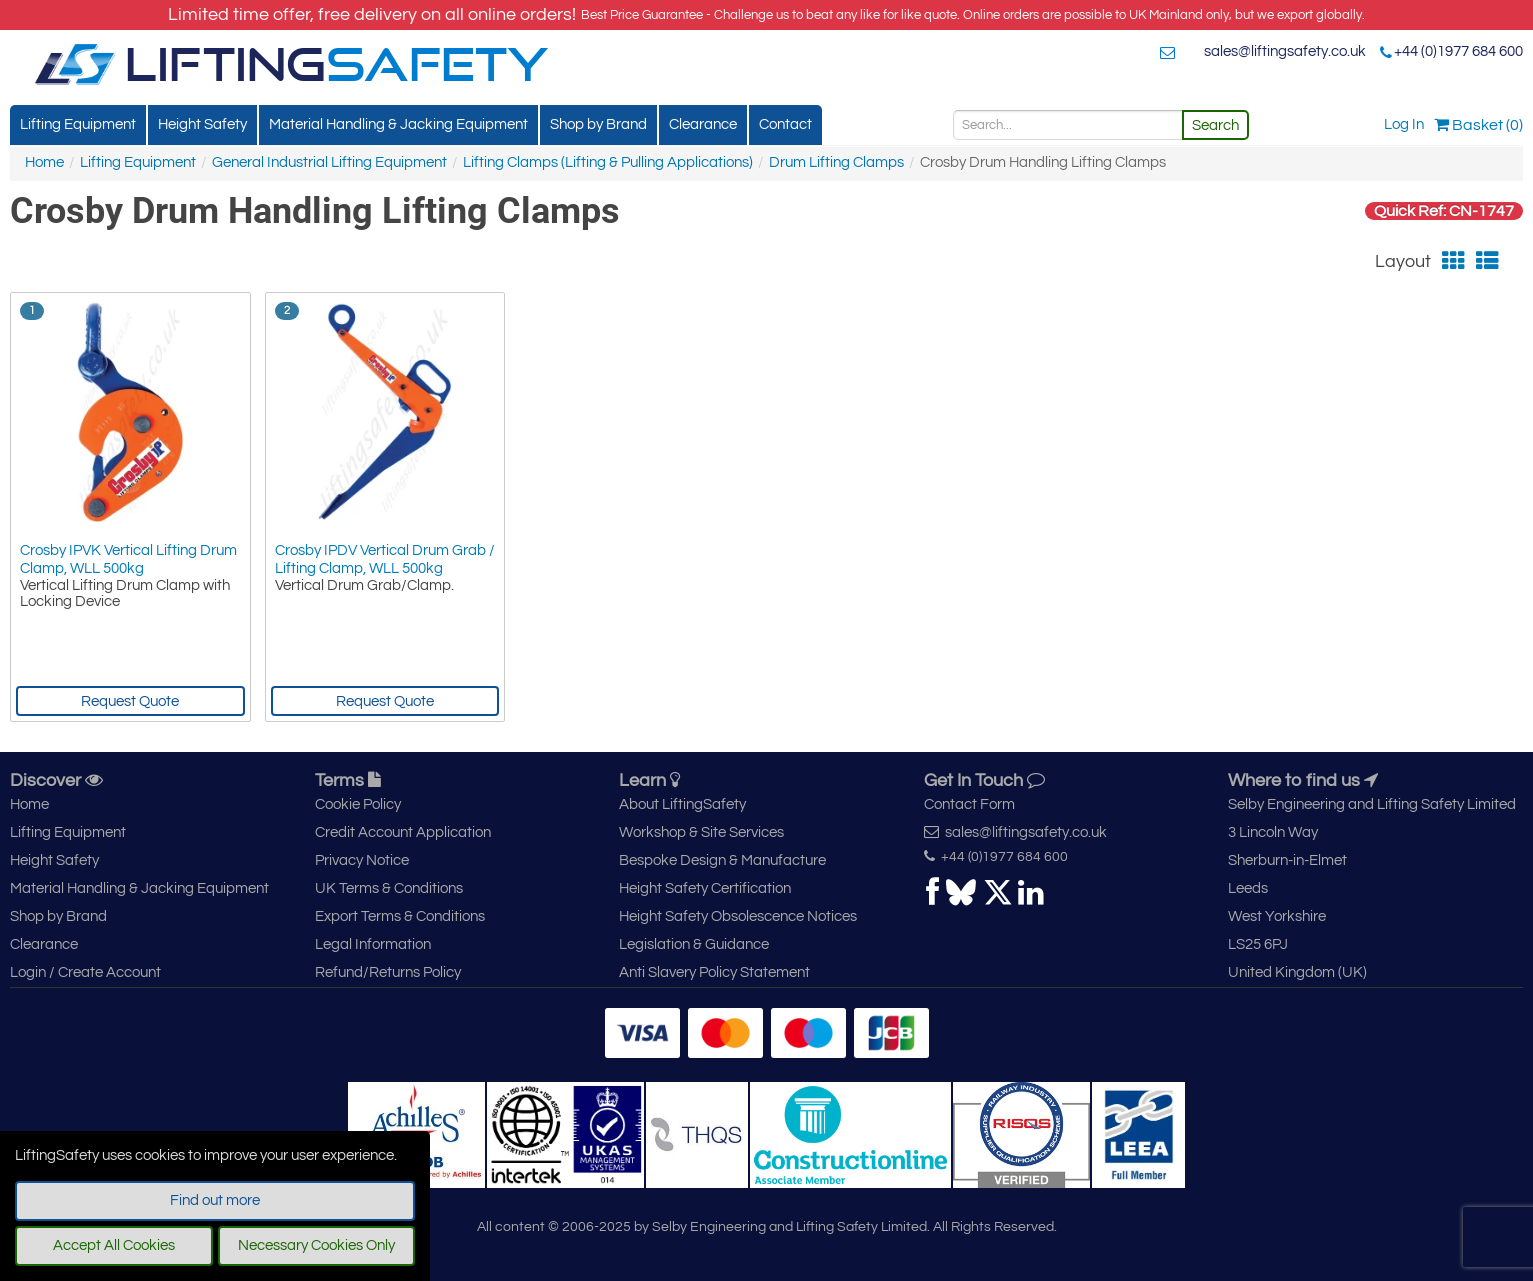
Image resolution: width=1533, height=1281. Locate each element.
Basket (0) (1478, 125)
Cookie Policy (358, 804)
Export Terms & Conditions (400, 916)
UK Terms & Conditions (389, 888)
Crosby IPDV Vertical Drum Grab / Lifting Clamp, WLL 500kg (385, 559)
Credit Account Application (403, 832)
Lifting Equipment (78, 124)
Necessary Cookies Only (316, 1245)
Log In (1404, 124)
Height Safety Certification (705, 888)
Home (44, 162)
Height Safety (202, 124)
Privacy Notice (362, 860)
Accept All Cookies (114, 1245)
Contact (785, 124)
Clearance (703, 124)
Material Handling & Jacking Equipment (398, 124)
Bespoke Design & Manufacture (722, 860)
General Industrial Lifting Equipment (329, 162)
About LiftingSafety (682, 804)
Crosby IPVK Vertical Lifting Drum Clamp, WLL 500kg (128, 559)
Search (1215, 125)
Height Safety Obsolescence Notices (738, 916)
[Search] (1068, 125)
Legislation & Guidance (694, 944)
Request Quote (130, 701)
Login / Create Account (85, 972)
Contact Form (969, 804)
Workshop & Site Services (701, 832)
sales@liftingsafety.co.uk (1285, 51)
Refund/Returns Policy (388, 972)
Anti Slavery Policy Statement (714, 972)
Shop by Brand (598, 124)
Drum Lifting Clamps (836, 162)
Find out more (215, 1200)
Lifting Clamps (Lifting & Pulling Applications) (608, 162)
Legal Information (373, 944)
